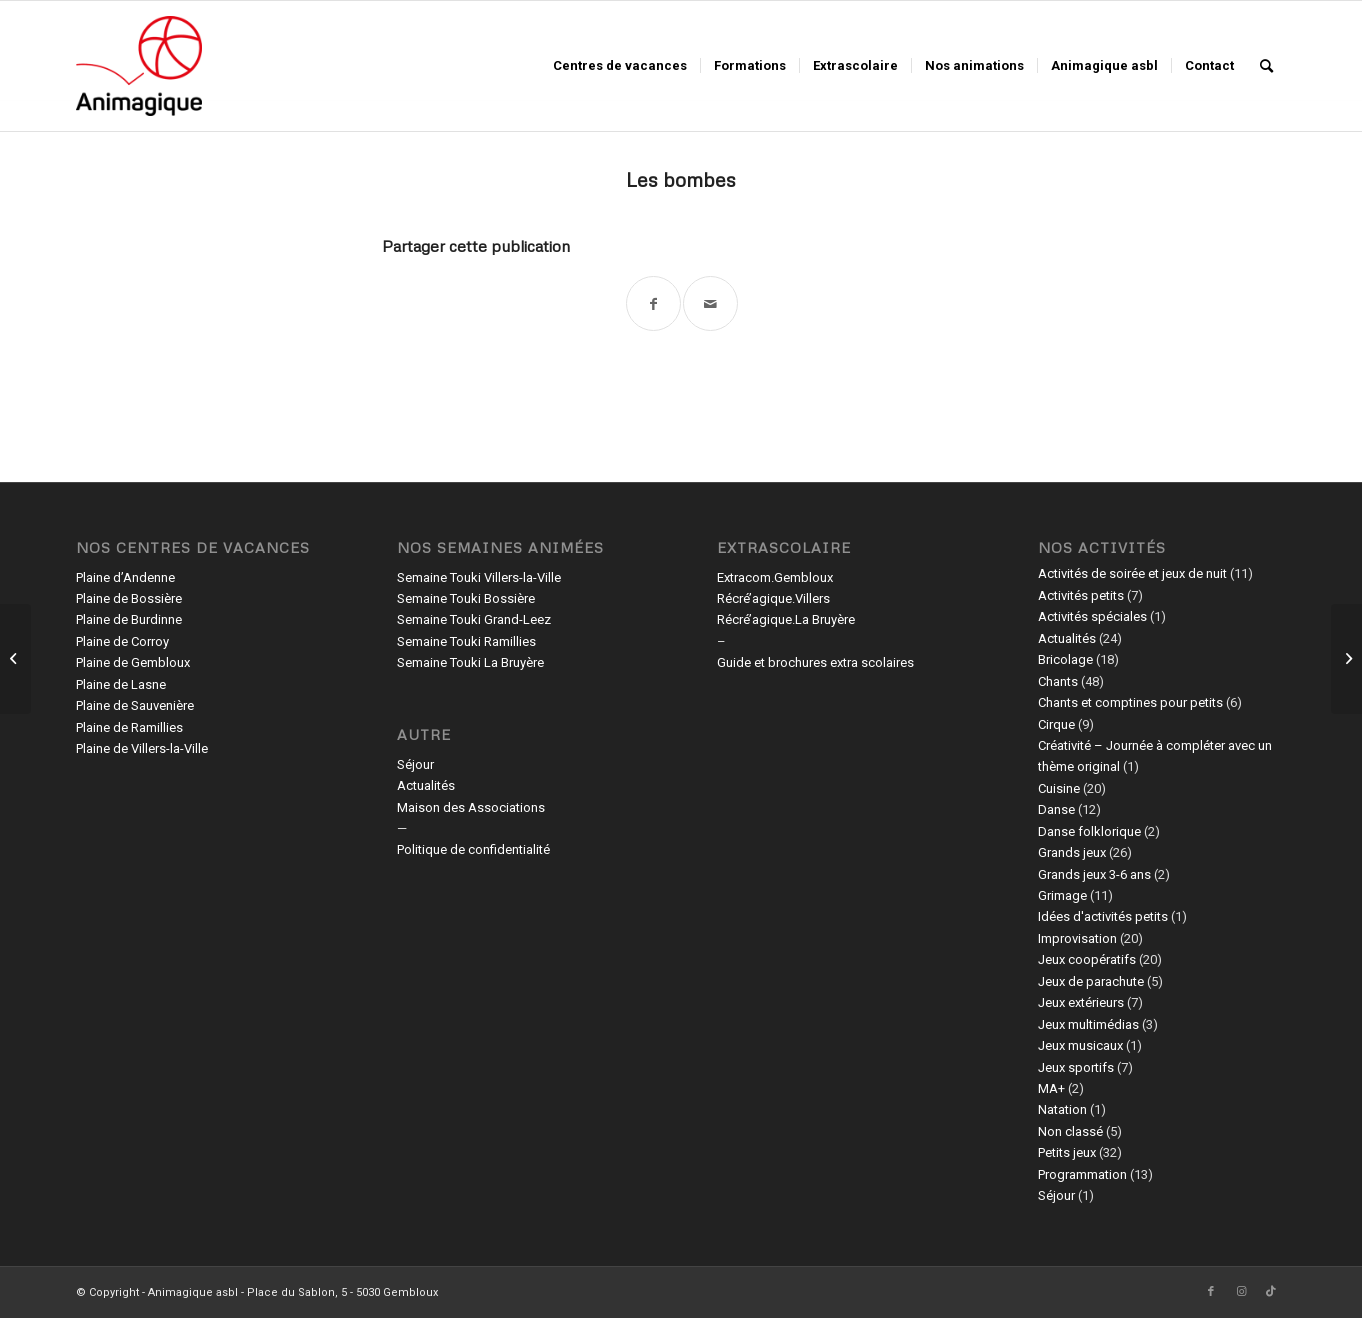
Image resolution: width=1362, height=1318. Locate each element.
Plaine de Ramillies (129, 727)
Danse (1056, 809)
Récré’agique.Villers (773, 598)
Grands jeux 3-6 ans (1094, 874)
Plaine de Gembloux (133, 662)
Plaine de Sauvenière (135, 705)
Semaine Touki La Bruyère (470, 662)
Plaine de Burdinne (129, 619)
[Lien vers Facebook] (1211, 1292)
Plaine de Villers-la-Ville (142, 748)
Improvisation (1077, 938)
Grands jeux (1072, 852)
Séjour (415, 764)
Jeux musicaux (1080, 1045)
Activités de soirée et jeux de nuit (1132, 573)
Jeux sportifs (1076, 1067)
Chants (1058, 681)
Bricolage (1065, 659)
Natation (1062, 1109)
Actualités (426, 785)
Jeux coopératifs (1087, 959)
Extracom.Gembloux (775, 577)
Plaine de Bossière (129, 598)
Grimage (1062, 895)
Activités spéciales (1092, 616)
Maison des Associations (471, 807)
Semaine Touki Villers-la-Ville (479, 577)
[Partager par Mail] (710, 303)
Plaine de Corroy (122, 641)
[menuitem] (620, 66)
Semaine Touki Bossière (466, 598)
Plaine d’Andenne (125, 577)
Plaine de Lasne (121, 684)
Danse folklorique (1089, 831)
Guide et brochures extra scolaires (815, 662)
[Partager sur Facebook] (653, 303)
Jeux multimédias (1088, 1024)
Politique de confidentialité (473, 849)
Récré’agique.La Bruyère (786, 619)
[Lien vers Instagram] (1241, 1292)
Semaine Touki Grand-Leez (474, 619)
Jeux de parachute (1091, 981)
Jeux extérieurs (1081, 1002)
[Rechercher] (1266, 66)
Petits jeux (1067, 1152)
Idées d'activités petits (1103, 916)
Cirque (1056, 724)
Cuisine (1059, 788)
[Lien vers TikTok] (1271, 1292)
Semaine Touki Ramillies (466, 641)
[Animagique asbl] (139, 66)
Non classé (1070, 1131)
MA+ (1051, 1088)
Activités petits (1081, 595)
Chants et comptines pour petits (1130, 702)
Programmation (1082, 1174)
